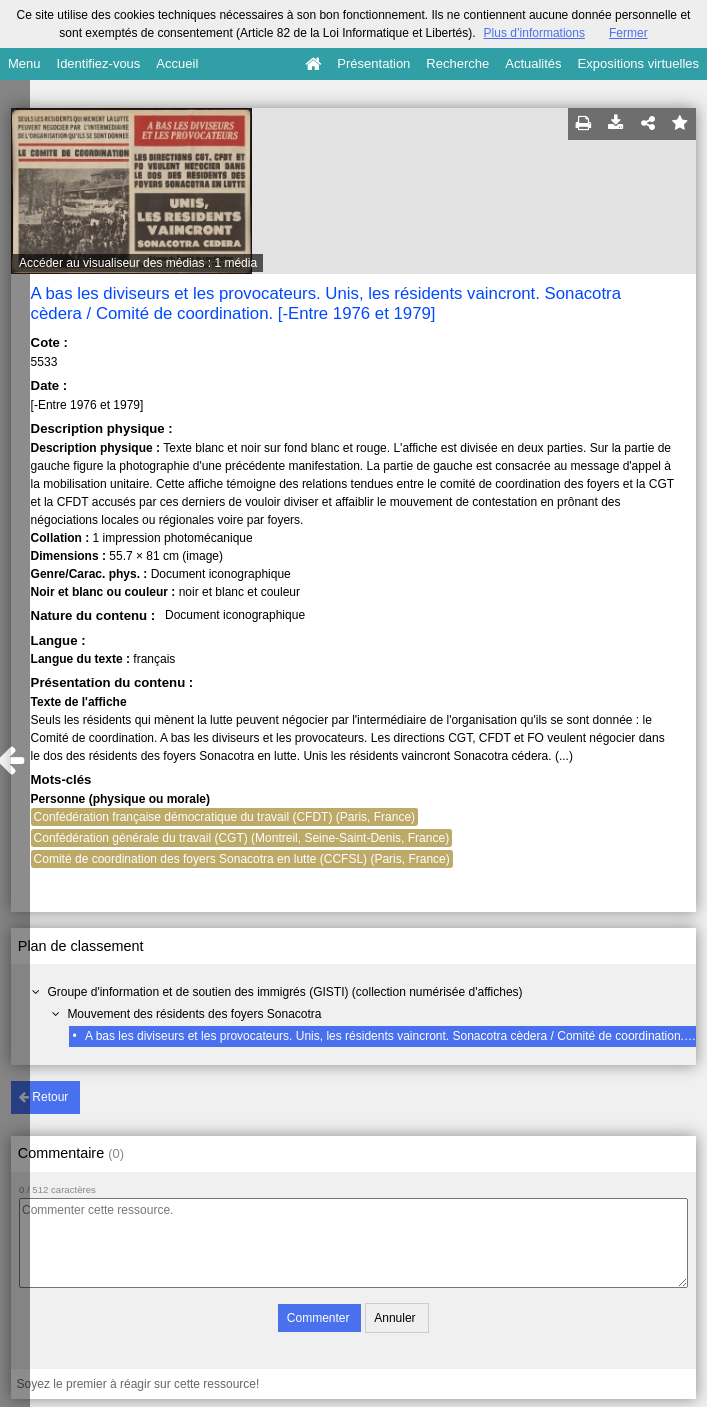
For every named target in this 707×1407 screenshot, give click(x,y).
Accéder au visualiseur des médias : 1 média (138, 263)
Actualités (533, 63)
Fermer (628, 33)
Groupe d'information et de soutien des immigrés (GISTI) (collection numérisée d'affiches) (284, 992)
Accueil (177, 63)
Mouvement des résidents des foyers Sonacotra (194, 1014)
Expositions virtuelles (638, 63)
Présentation (373, 63)
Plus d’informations (534, 33)
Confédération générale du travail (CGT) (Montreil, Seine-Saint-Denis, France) (242, 838)
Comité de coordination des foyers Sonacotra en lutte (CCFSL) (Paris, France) (242, 859)
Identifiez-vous (99, 63)
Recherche (457, 63)
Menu (24, 63)
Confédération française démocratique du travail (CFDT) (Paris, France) (224, 817)
